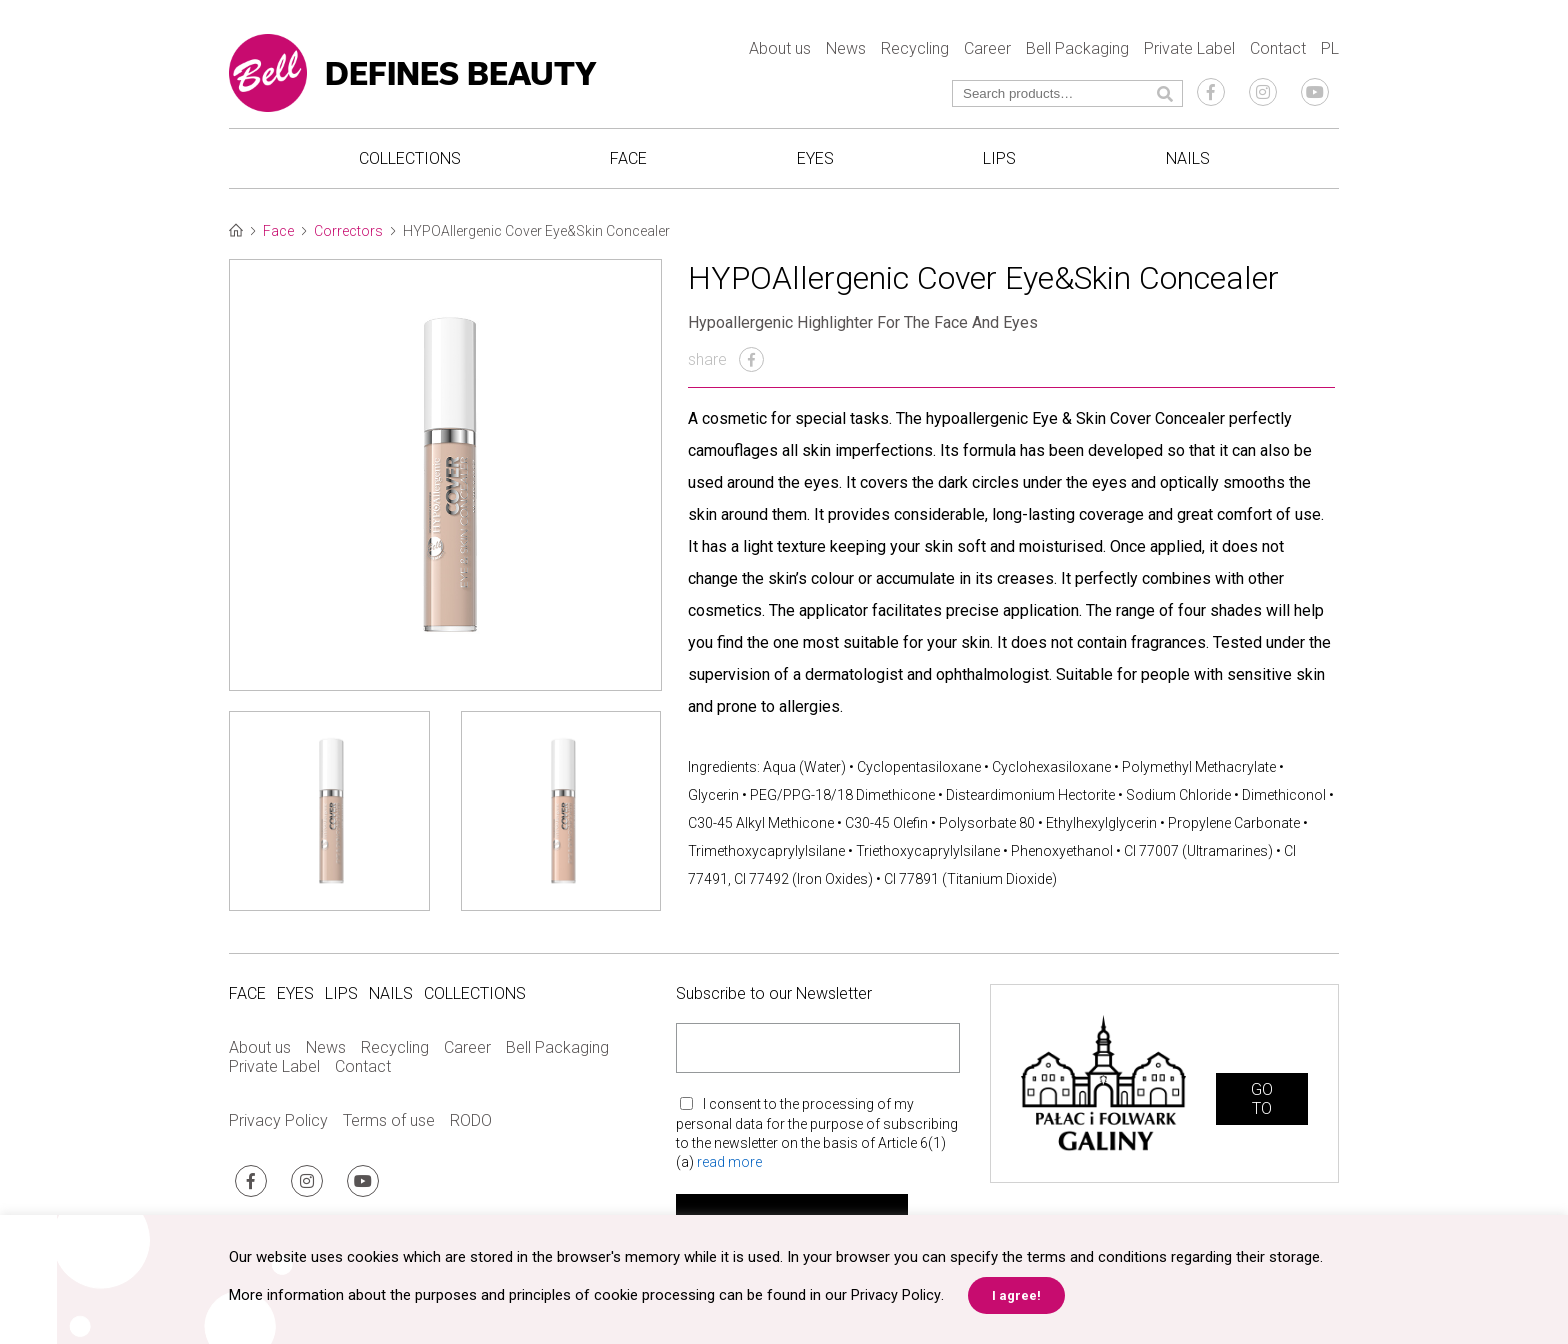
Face (628, 160)
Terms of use (389, 1125)
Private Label (1189, 50)
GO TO (1262, 1103)
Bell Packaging (1077, 50)
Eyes (815, 160)
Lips (999, 160)
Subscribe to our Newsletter (774, 998)
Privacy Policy (278, 1125)
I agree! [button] (1015, 1295)
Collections (410, 160)
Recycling (915, 50)
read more (729, 1167)
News (846, 50)
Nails (1188, 160)
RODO (471, 1125)
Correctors (348, 236)
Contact (1278, 50)
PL (1330, 50)
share (726, 364)
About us (780, 50)
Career (987, 50)
